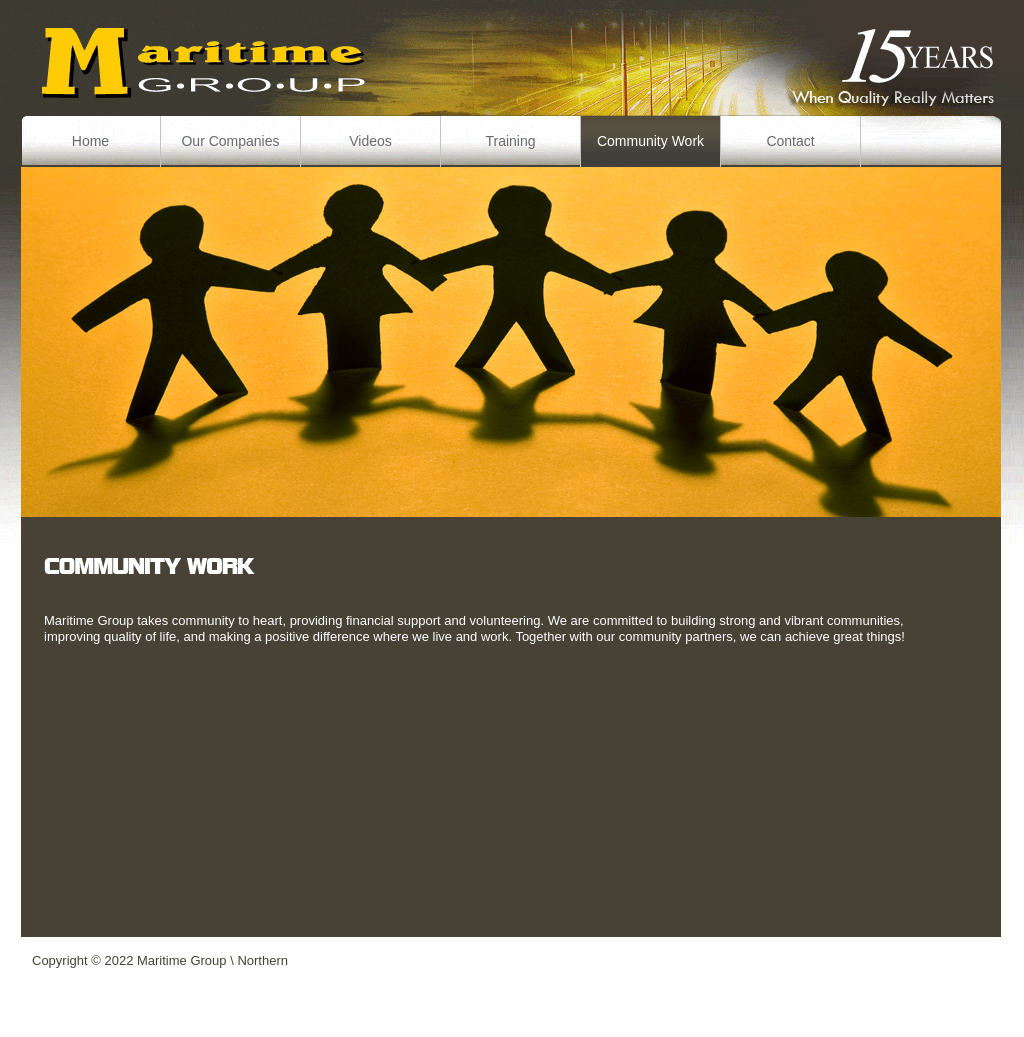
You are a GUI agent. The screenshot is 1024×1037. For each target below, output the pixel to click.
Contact (790, 141)
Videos (370, 141)
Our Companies (230, 141)
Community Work (650, 141)
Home (90, 141)
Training (510, 141)
